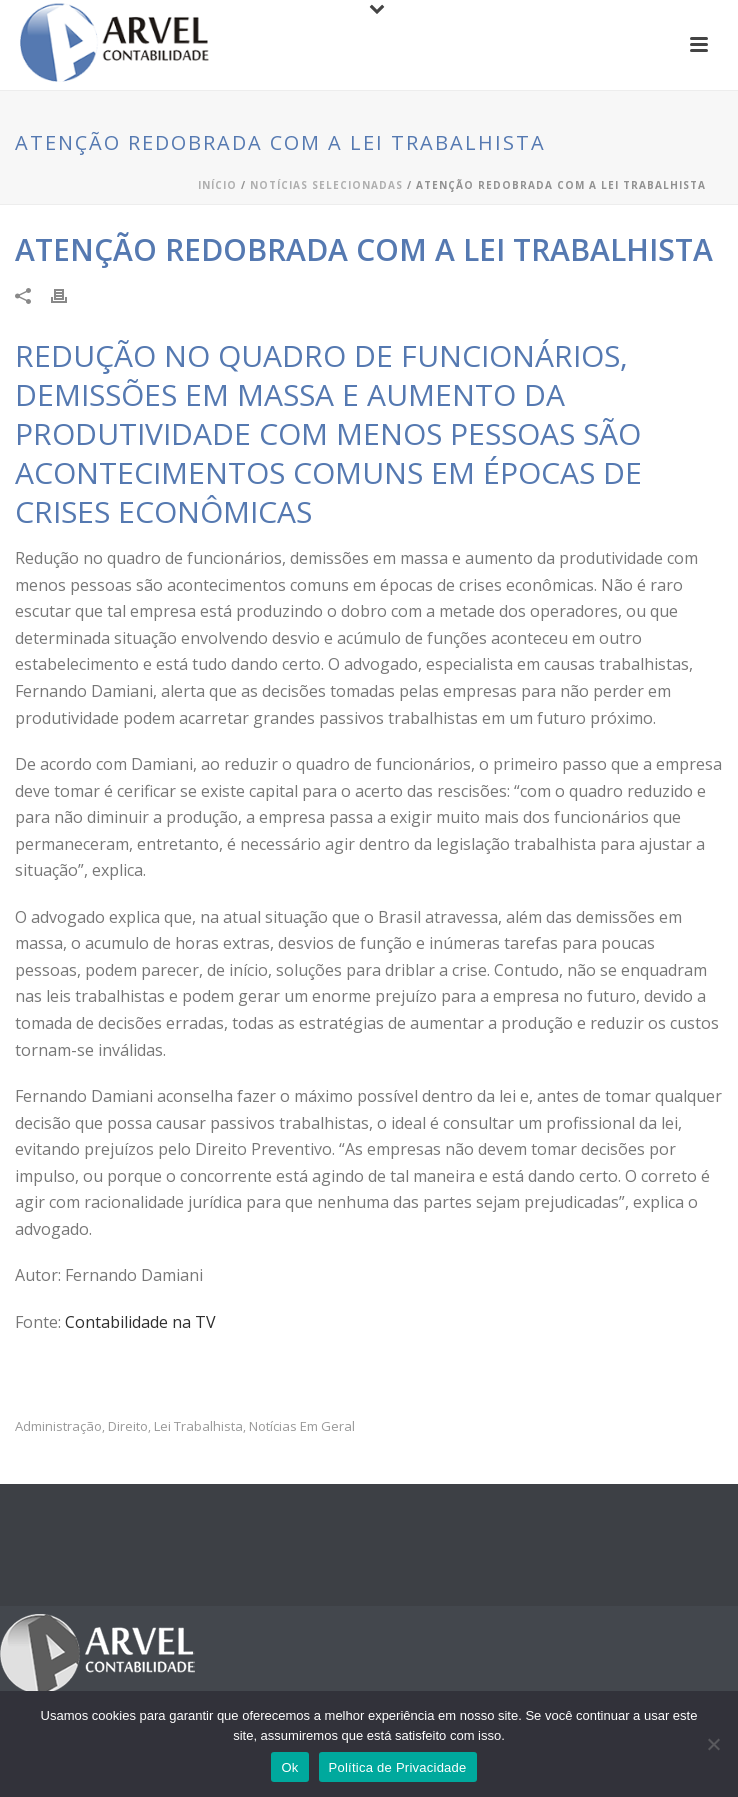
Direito (128, 1426)
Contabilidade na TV (138, 1322)
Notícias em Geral (302, 1426)
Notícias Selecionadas (326, 185)
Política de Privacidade (398, 1767)
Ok (289, 1767)
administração (58, 1426)
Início (217, 185)
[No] (713, 1744)
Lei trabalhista (198, 1426)
